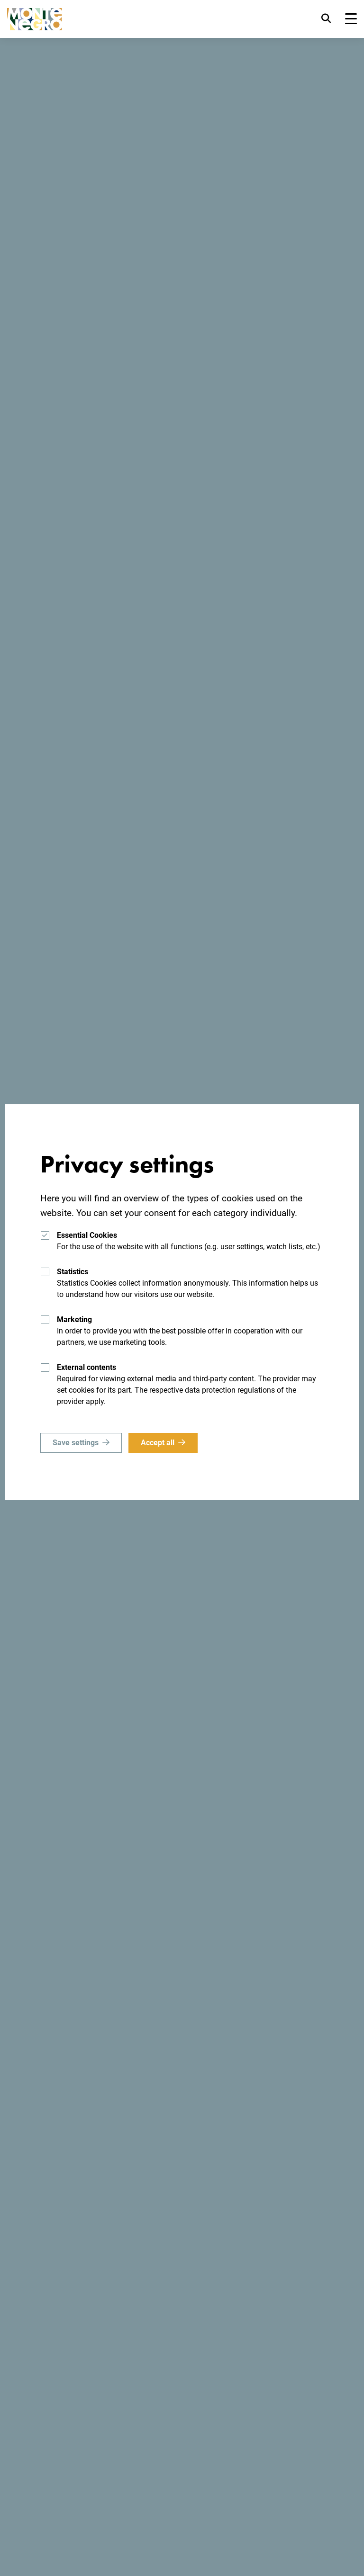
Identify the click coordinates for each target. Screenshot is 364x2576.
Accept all (157, 1442)
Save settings (76, 1442)
